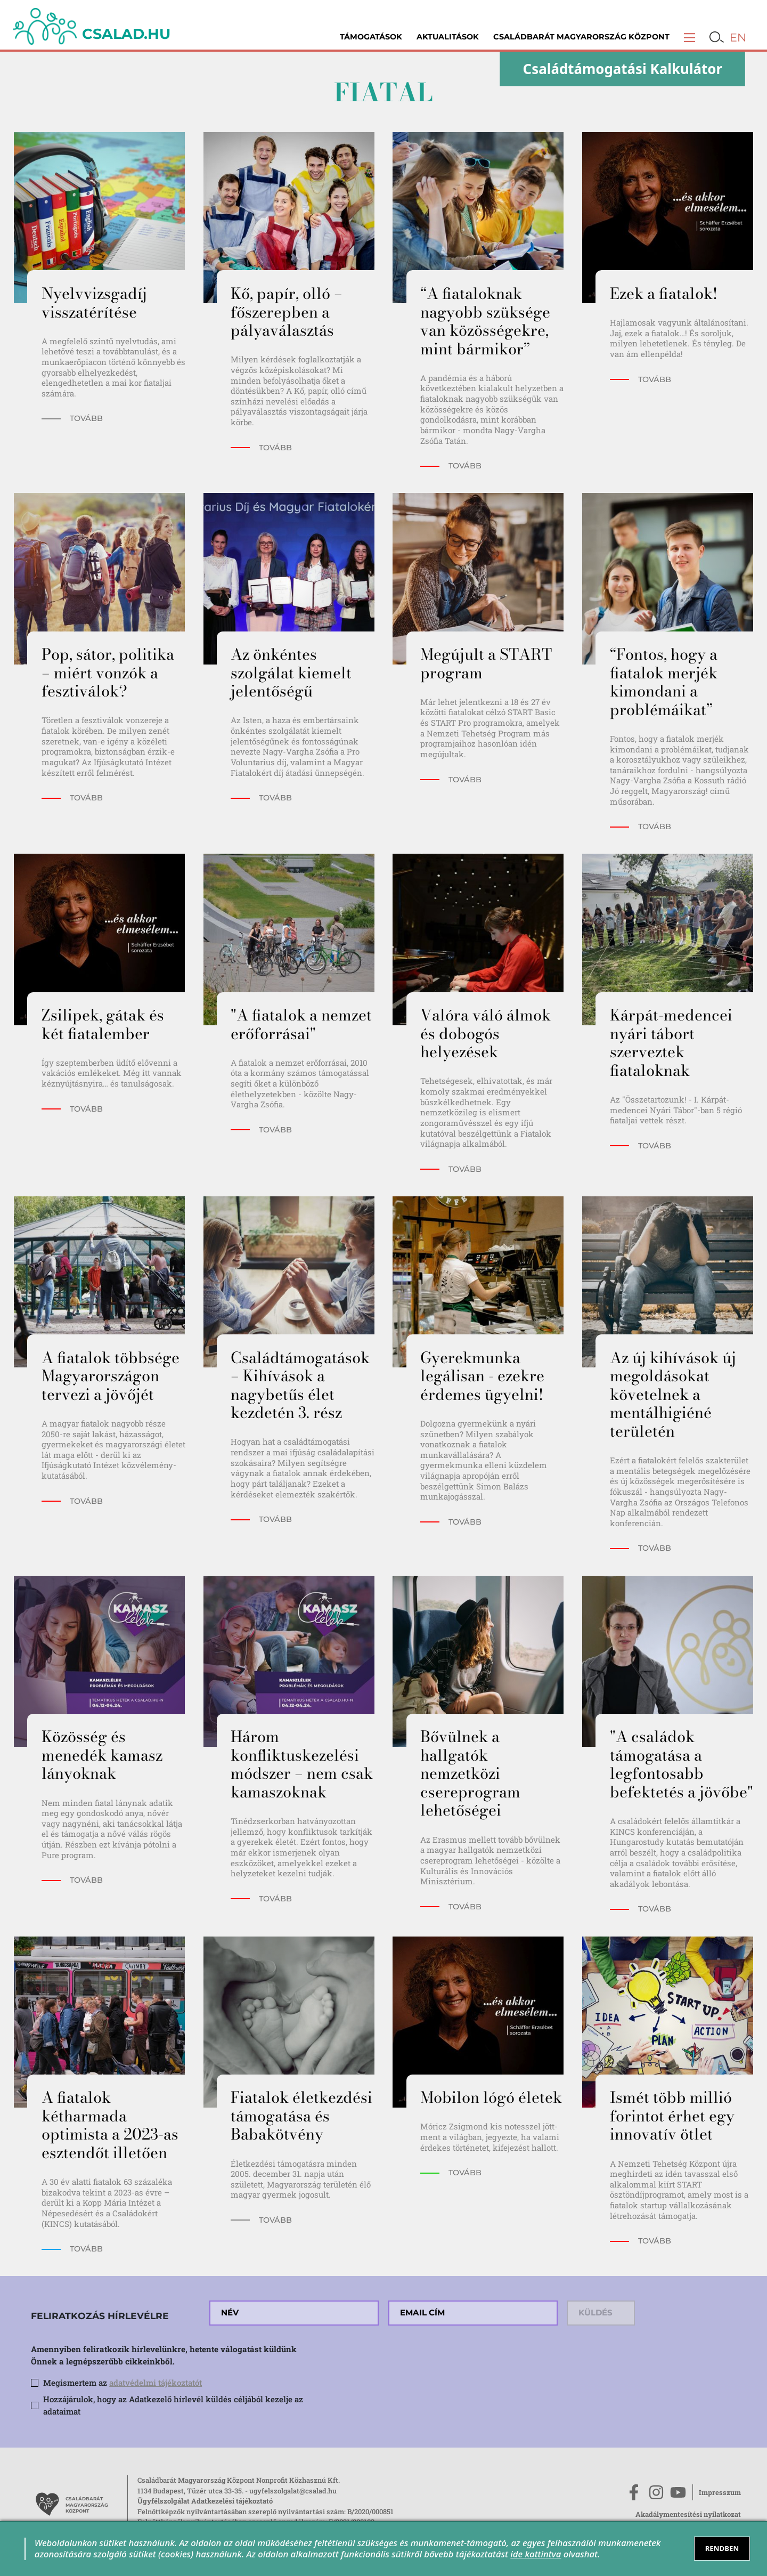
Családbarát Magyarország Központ (581, 37)
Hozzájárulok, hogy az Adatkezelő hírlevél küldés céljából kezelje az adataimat (173, 2405)
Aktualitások (448, 37)
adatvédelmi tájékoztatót (155, 2382)
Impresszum (720, 2492)
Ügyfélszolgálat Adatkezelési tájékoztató (205, 2501)
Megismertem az (122, 2382)
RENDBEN (722, 2548)
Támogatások (371, 37)
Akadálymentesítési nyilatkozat (688, 2514)
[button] (689, 37)
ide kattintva (535, 2554)
